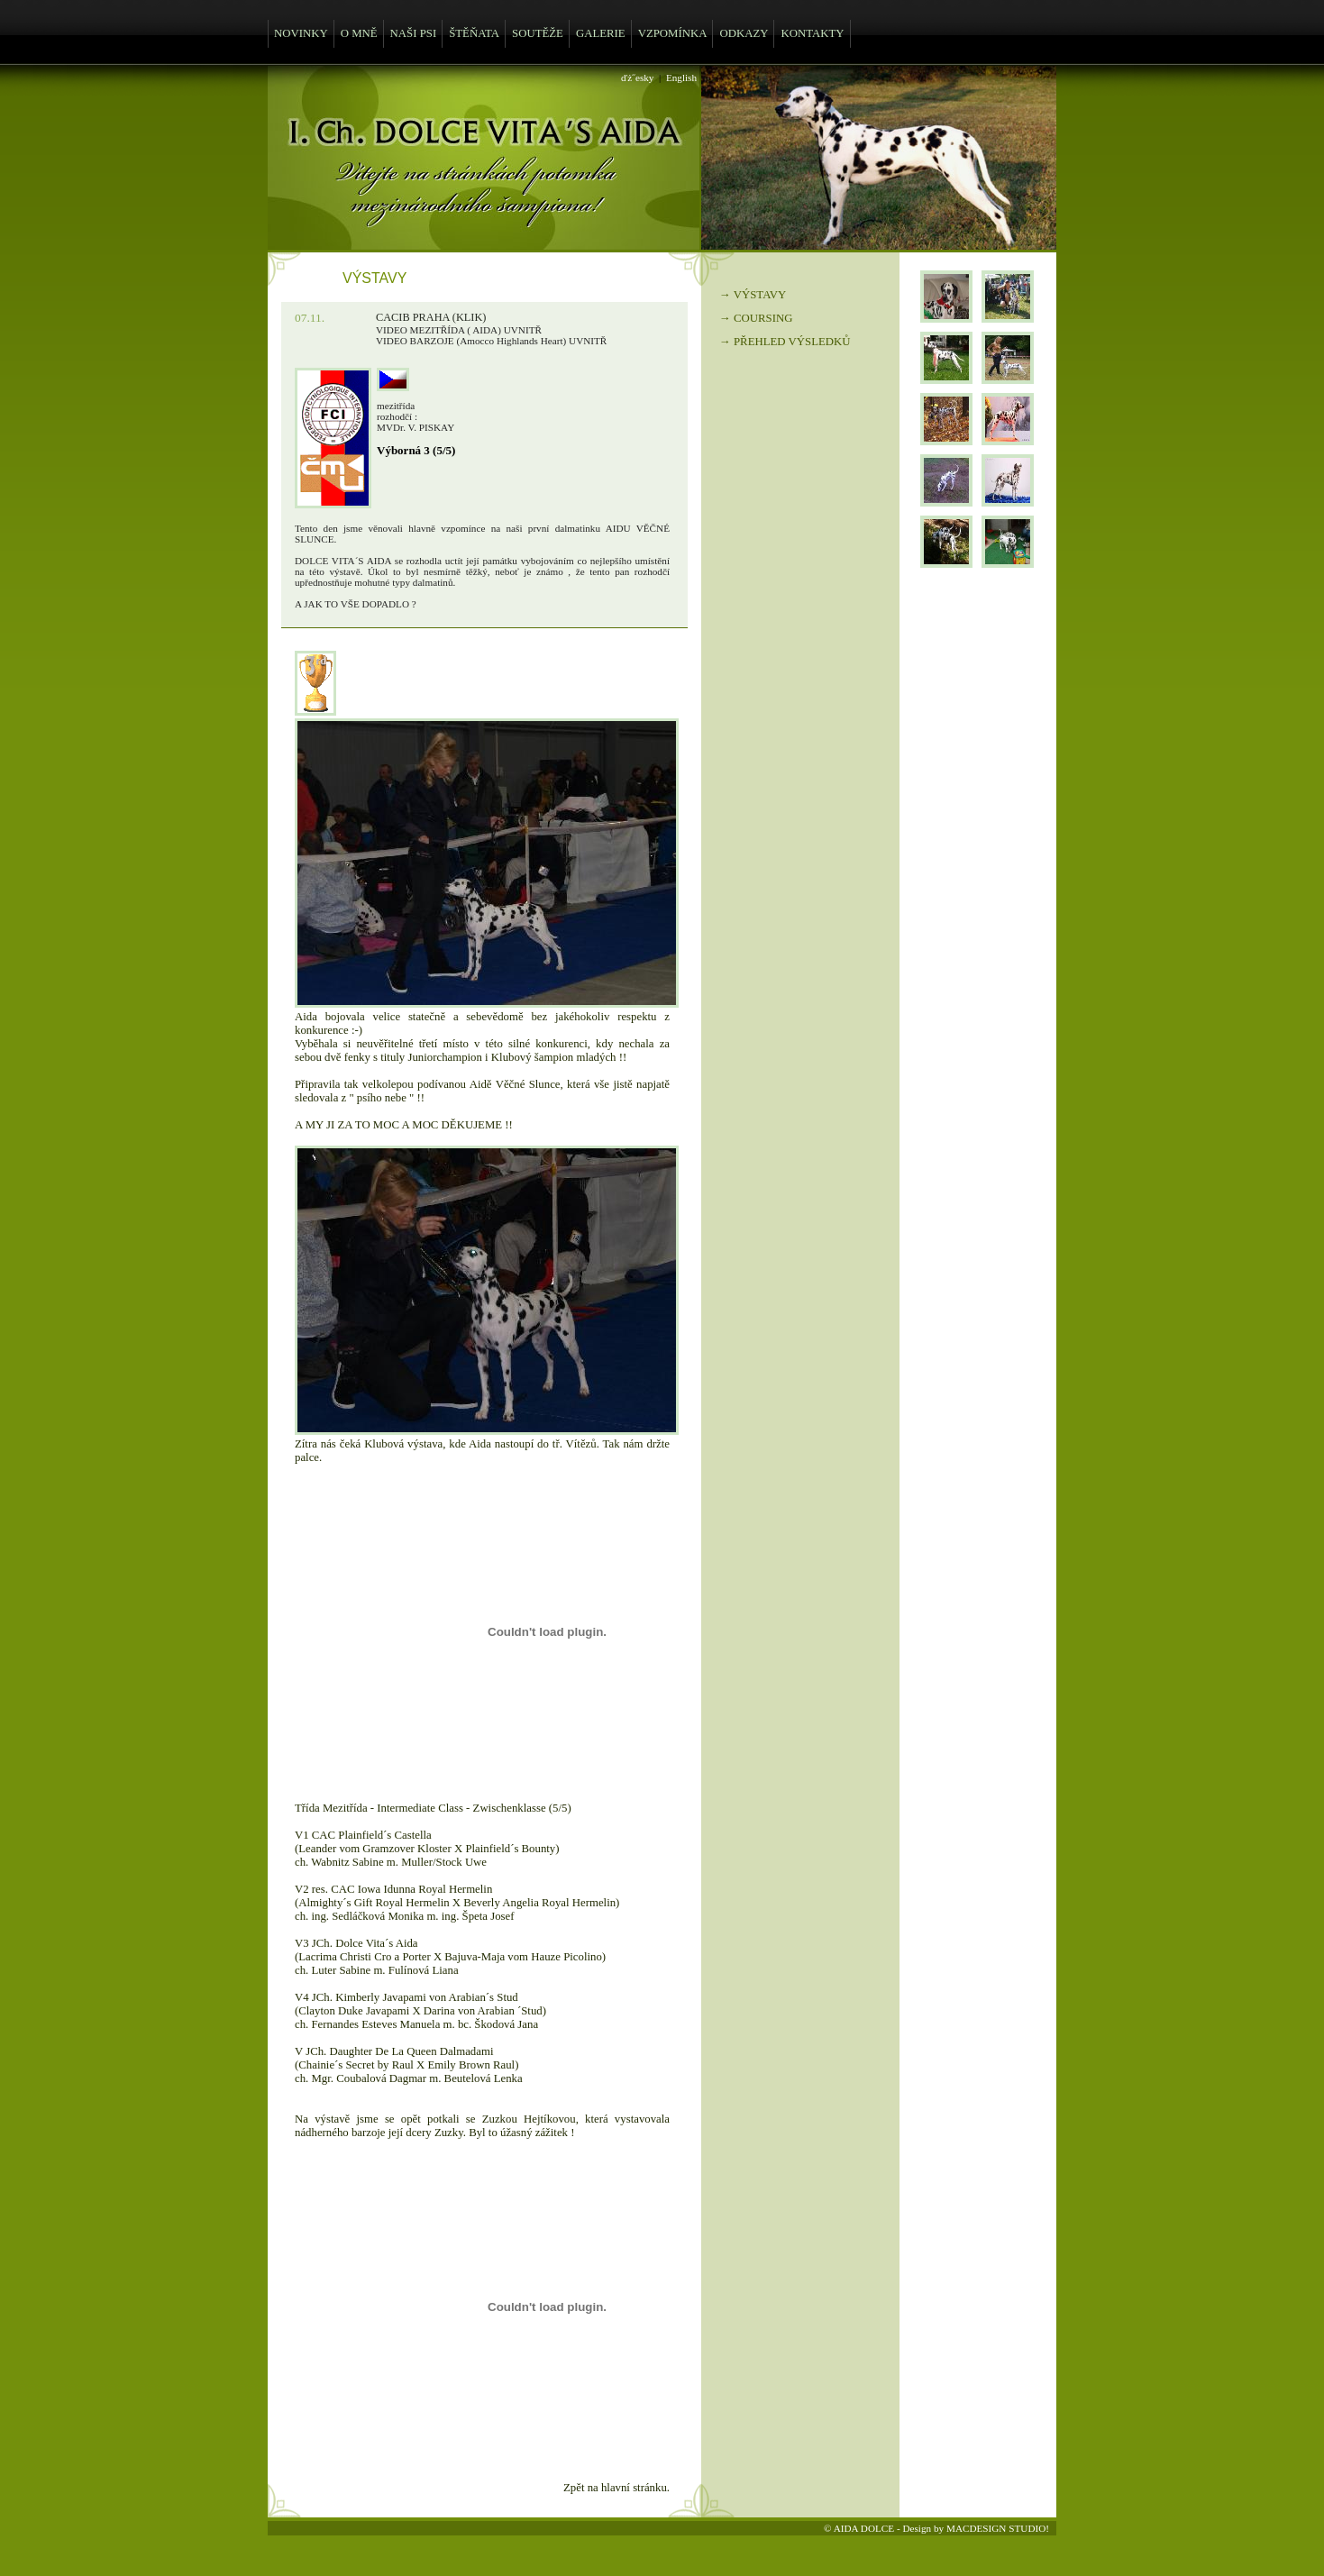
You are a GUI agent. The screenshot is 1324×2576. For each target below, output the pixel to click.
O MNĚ (359, 33)
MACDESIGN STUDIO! (997, 2528)
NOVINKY (301, 33)
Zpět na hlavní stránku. (616, 2487)
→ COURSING (755, 318)
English (681, 77)
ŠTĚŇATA (474, 33)
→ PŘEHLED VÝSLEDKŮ (785, 341)
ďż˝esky (637, 77)
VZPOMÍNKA (673, 33)
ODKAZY (743, 33)
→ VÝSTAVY (752, 294)
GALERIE (600, 33)
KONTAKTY (812, 33)
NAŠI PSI (413, 33)
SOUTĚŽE (537, 33)
